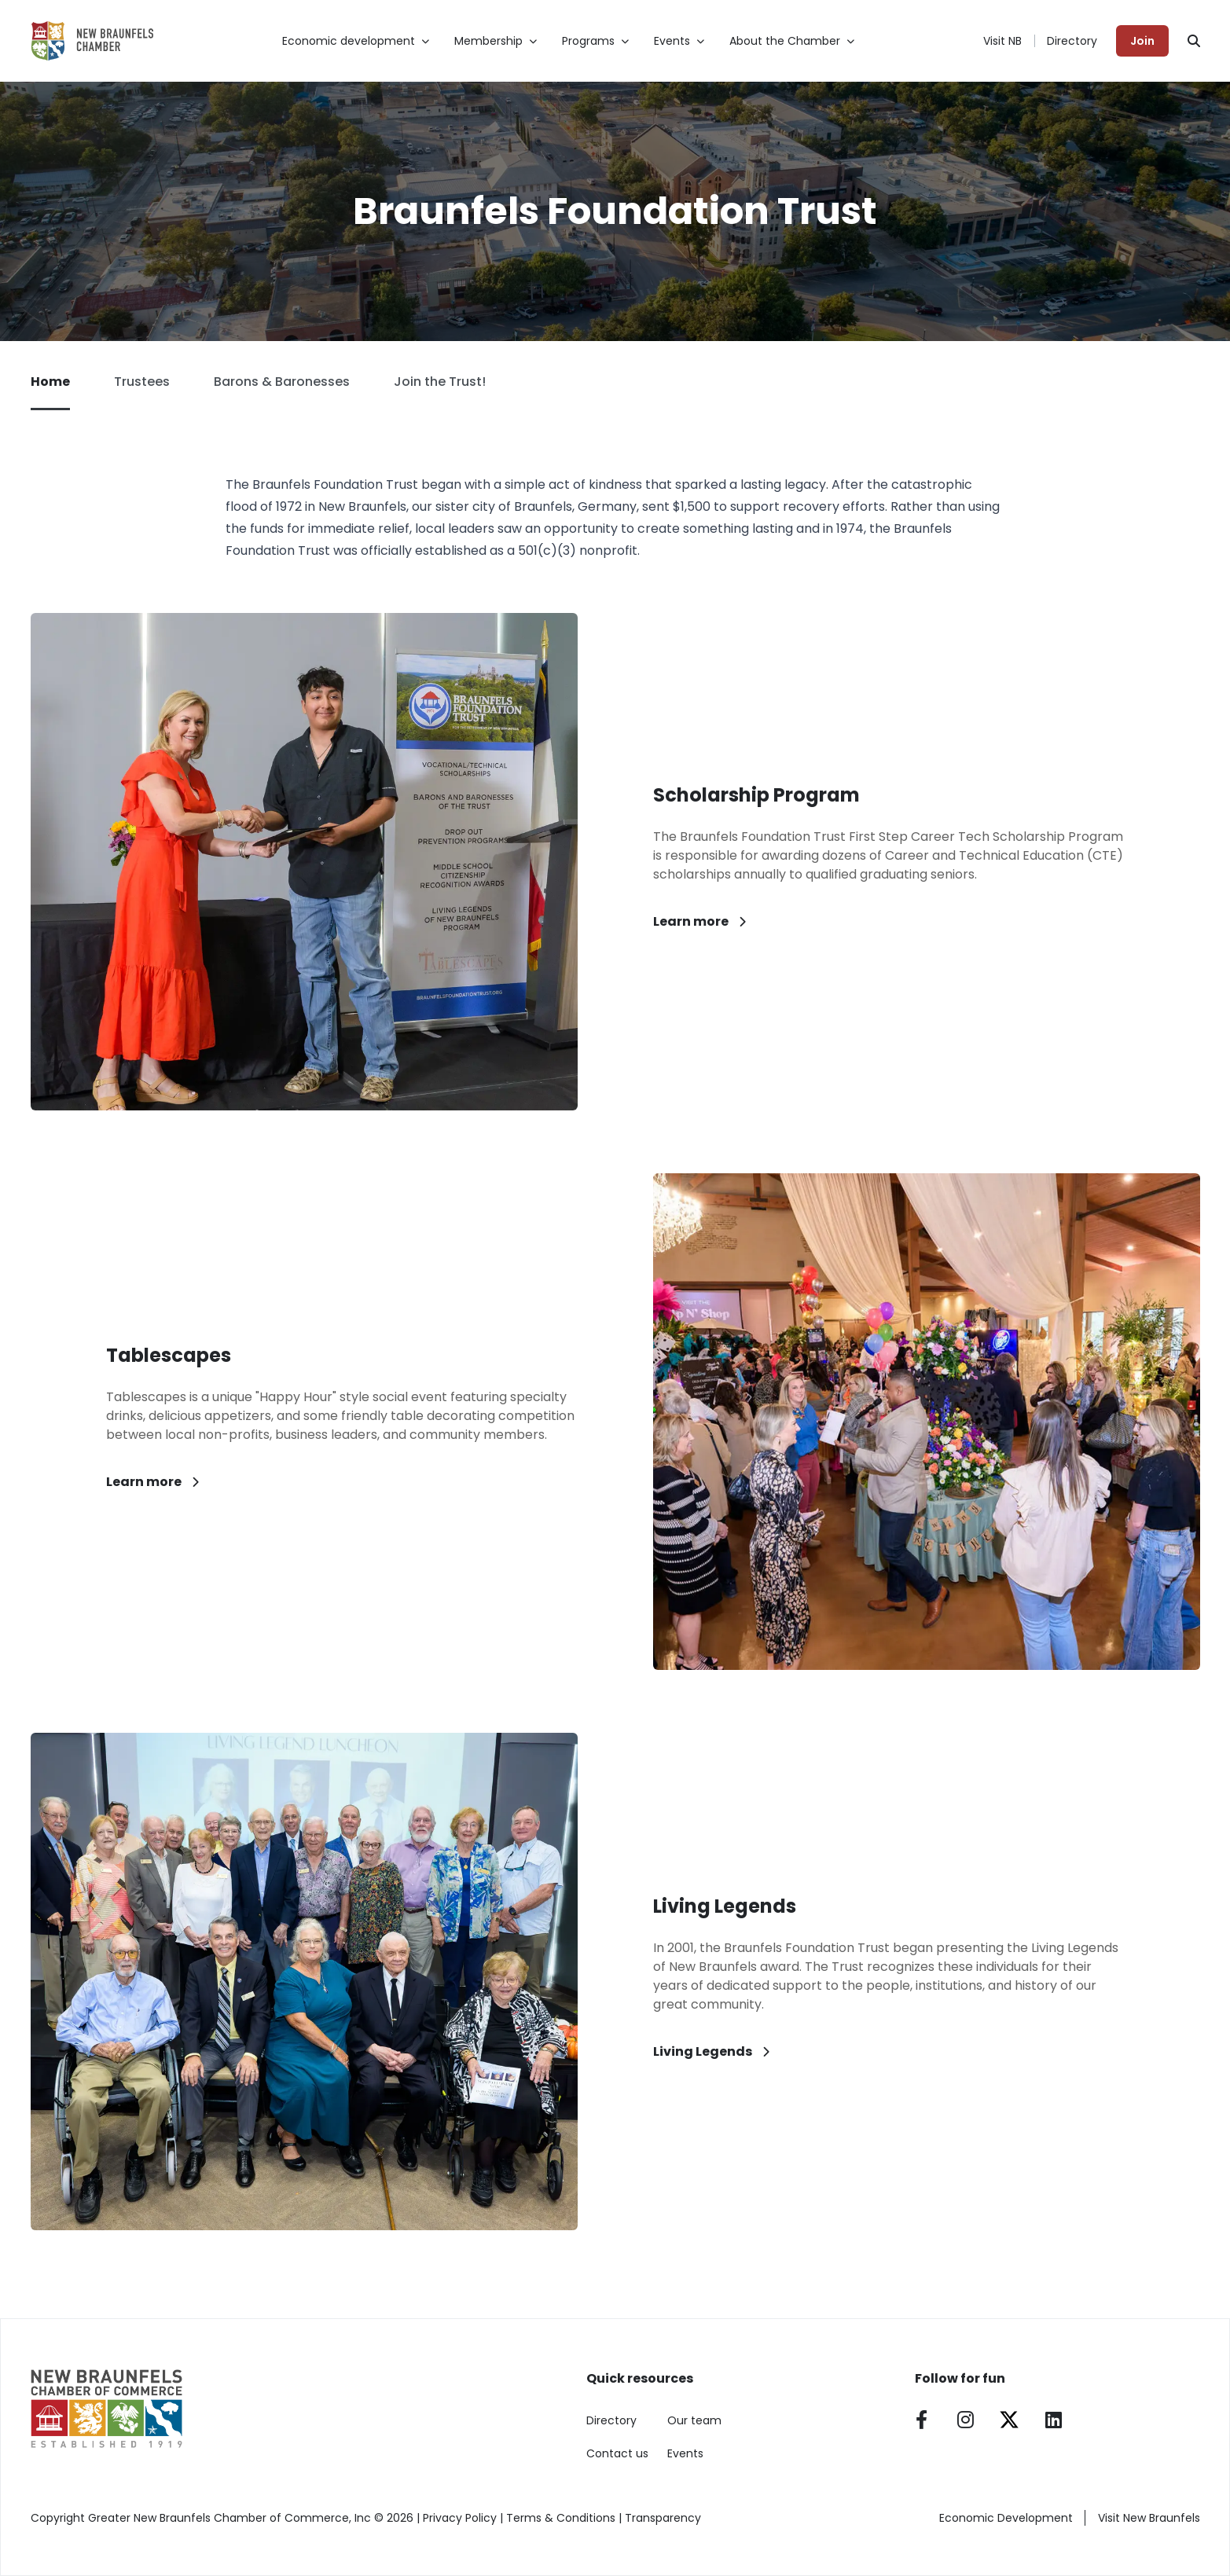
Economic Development (1006, 2518)
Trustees (142, 381)
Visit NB (1002, 41)
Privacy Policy (460, 2518)
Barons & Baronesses (282, 381)
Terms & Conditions (560, 2518)
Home (50, 391)
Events (685, 2453)
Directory (1072, 41)
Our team (694, 2420)
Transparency (663, 2518)
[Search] (1193, 40)
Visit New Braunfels (1149, 2518)
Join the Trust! (440, 381)
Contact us (617, 2453)
